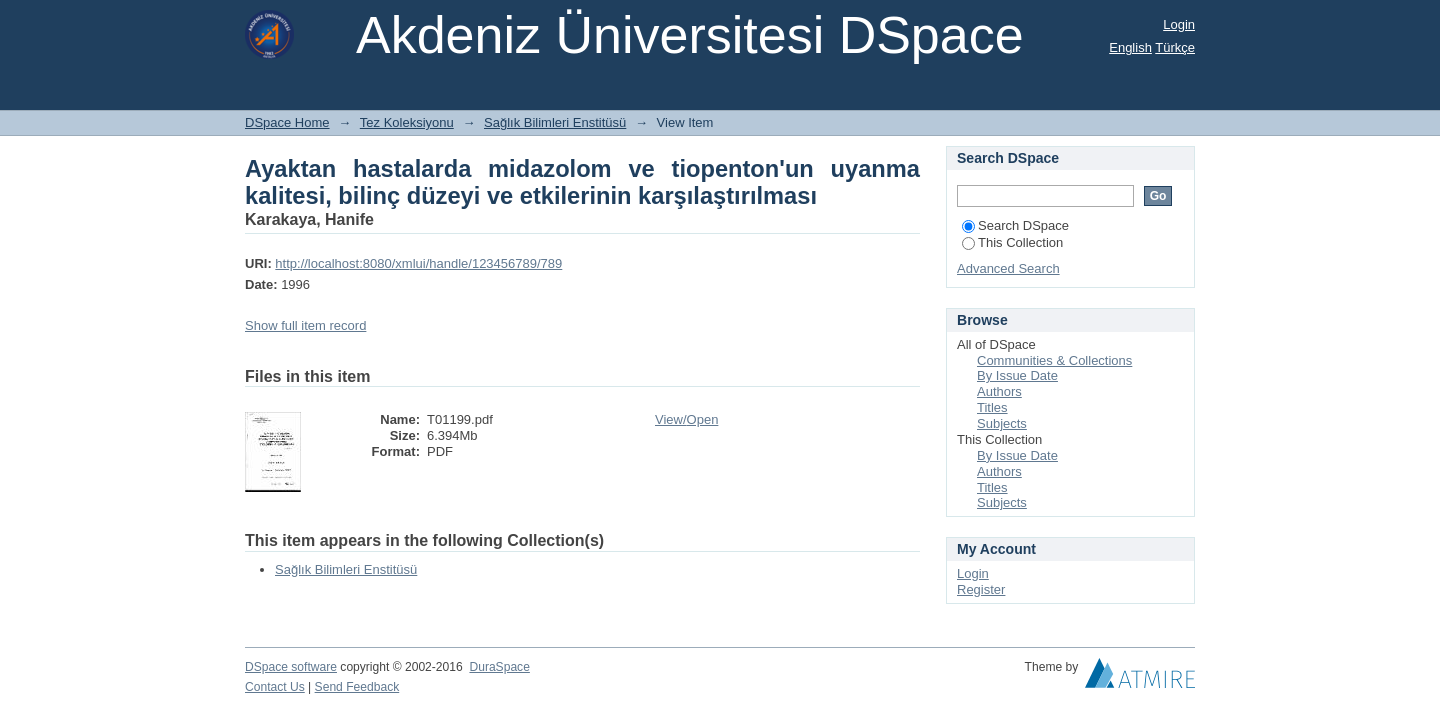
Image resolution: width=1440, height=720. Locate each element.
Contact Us (275, 687)
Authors (999, 391)
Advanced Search (1008, 268)
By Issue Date (1017, 375)
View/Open (686, 419)
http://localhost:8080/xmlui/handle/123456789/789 (418, 263)
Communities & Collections (1054, 360)
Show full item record (305, 325)
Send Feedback (357, 687)
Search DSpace (1015, 225)
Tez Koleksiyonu (407, 122)
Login (1179, 24)
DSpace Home (287, 122)
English (1130, 47)
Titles (992, 407)
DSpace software (291, 667)
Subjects (1002, 423)
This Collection (1012, 242)
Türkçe (1175, 47)
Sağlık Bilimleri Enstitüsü (555, 122)
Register (981, 589)
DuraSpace (499, 667)
